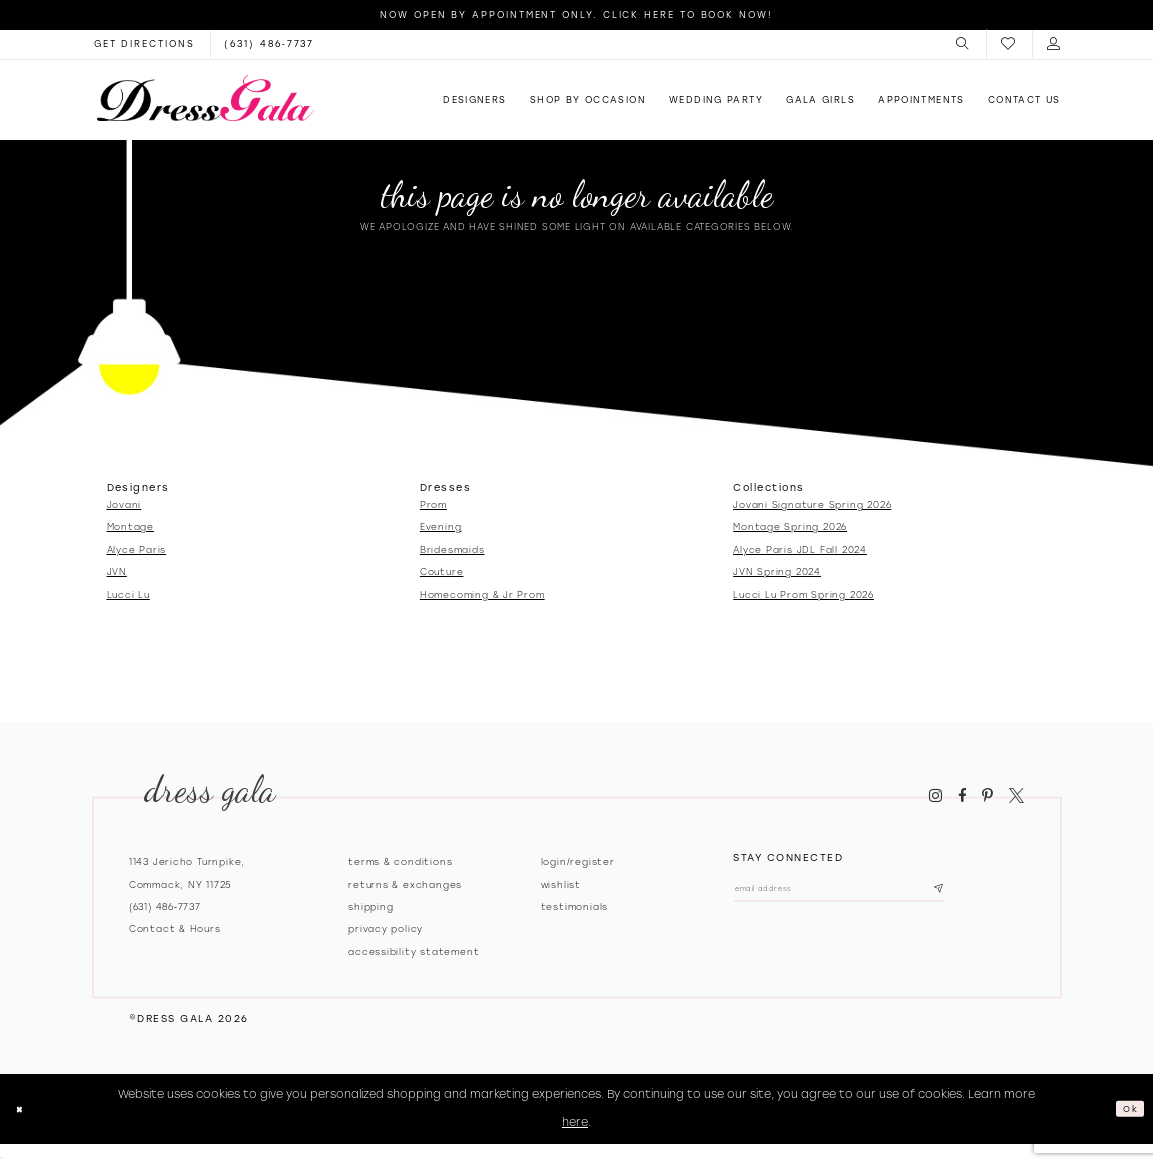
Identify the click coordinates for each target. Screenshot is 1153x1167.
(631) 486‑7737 (165, 906)
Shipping (370, 906)
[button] (963, 44)
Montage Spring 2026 (790, 526)
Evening (441, 526)
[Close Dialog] (23, 1109)
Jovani (124, 504)
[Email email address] (876, 893)
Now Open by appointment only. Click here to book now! (576, 14)
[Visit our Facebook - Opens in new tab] (962, 796)
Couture (442, 571)
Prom (433, 504)
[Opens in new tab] (144, 44)
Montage (131, 526)
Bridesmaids (452, 549)
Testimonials (575, 906)
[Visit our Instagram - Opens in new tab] (936, 796)
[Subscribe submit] (1011, 893)
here (575, 1122)
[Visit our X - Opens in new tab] (1016, 796)
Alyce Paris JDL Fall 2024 (800, 549)
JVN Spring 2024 (777, 571)
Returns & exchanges (405, 884)
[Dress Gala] (205, 98)
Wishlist (561, 884)
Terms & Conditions (400, 861)
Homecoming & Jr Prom (482, 594)
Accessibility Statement (413, 951)
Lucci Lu (128, 594)
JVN (117, 571)
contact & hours (175, 928)
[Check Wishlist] (1009, 44)
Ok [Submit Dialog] (1126, 1108)
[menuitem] (963, 44)
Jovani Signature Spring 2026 (812, 504)
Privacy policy (385, 928)
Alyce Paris (137, 549)
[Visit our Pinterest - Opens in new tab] (988, 796)
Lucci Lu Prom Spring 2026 (803, 594)
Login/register (578, 861)
